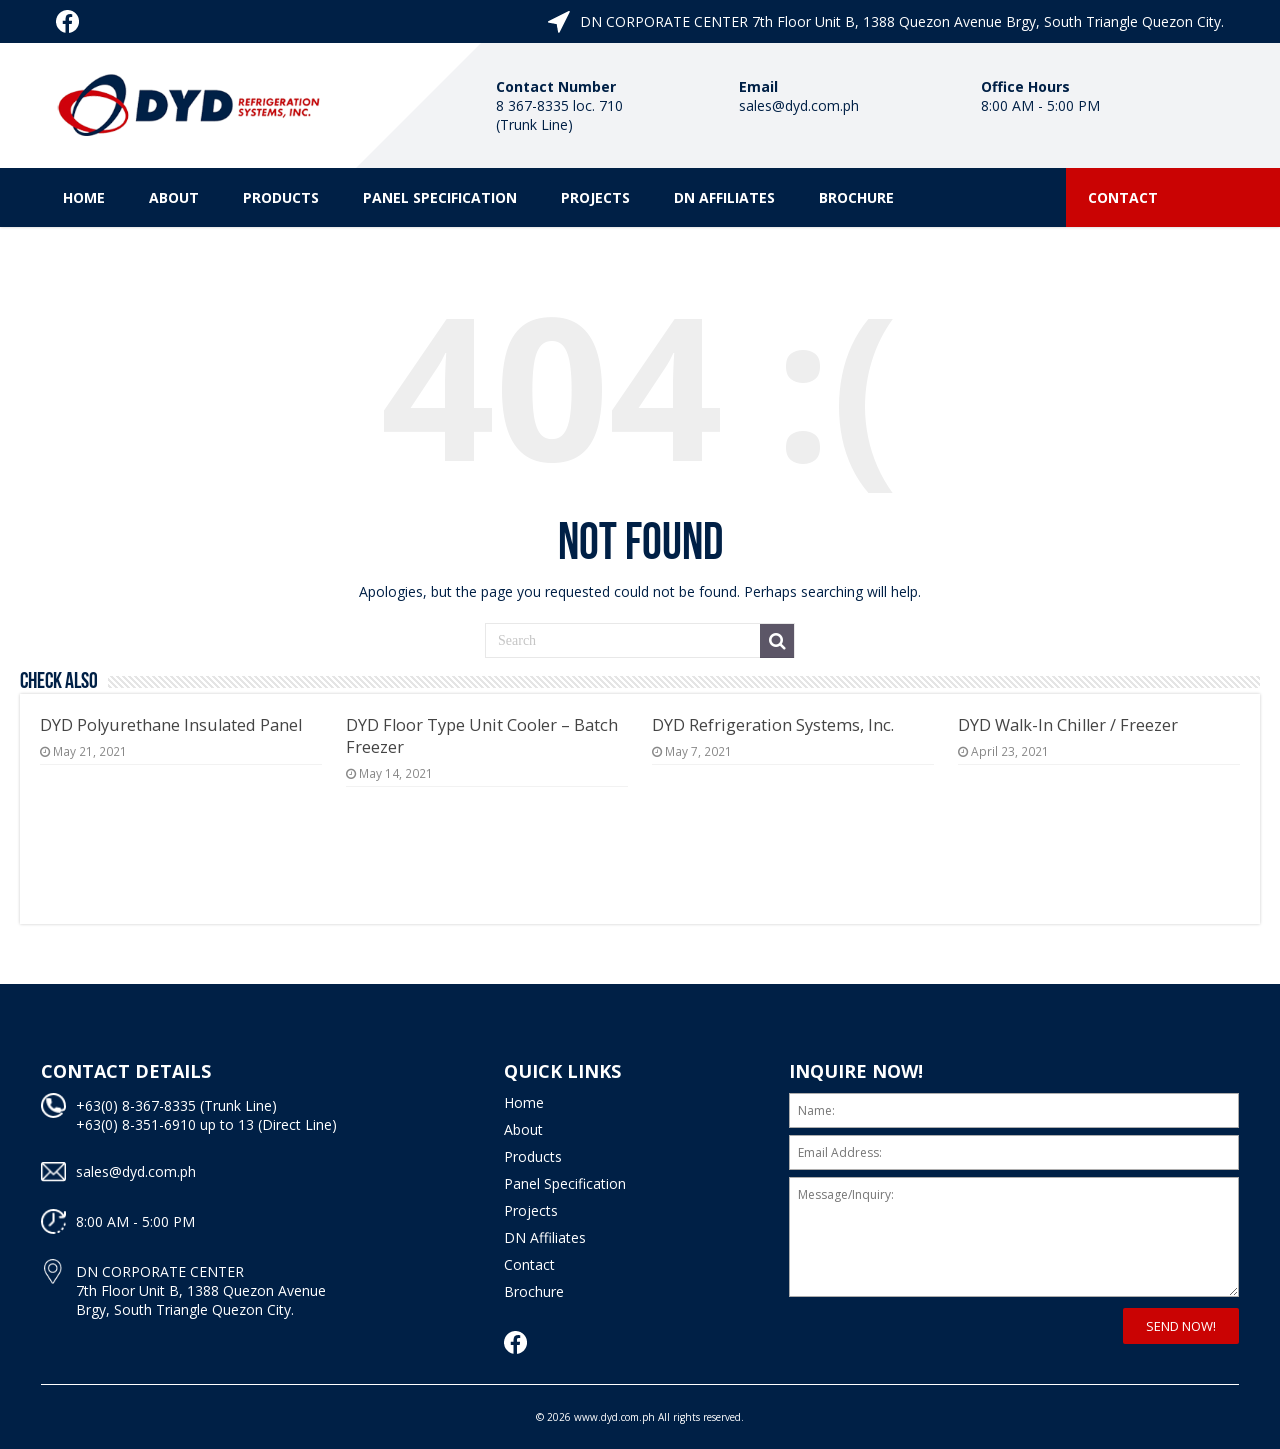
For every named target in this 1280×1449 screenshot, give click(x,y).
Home (84, 197)
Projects (595, 197)
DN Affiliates (724, 197)
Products (281, 197)
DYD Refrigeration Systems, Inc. (773, 725)
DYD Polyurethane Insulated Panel (171, 725)
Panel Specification (440, 197)
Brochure (856, 197)
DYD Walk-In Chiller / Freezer (1068, 725)
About (174, 197)
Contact (1123, 197)
